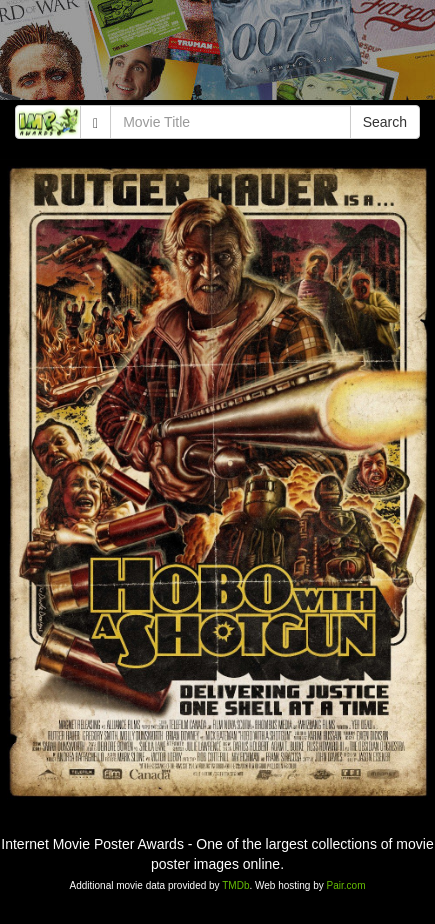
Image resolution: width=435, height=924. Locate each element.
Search (385, 122)
